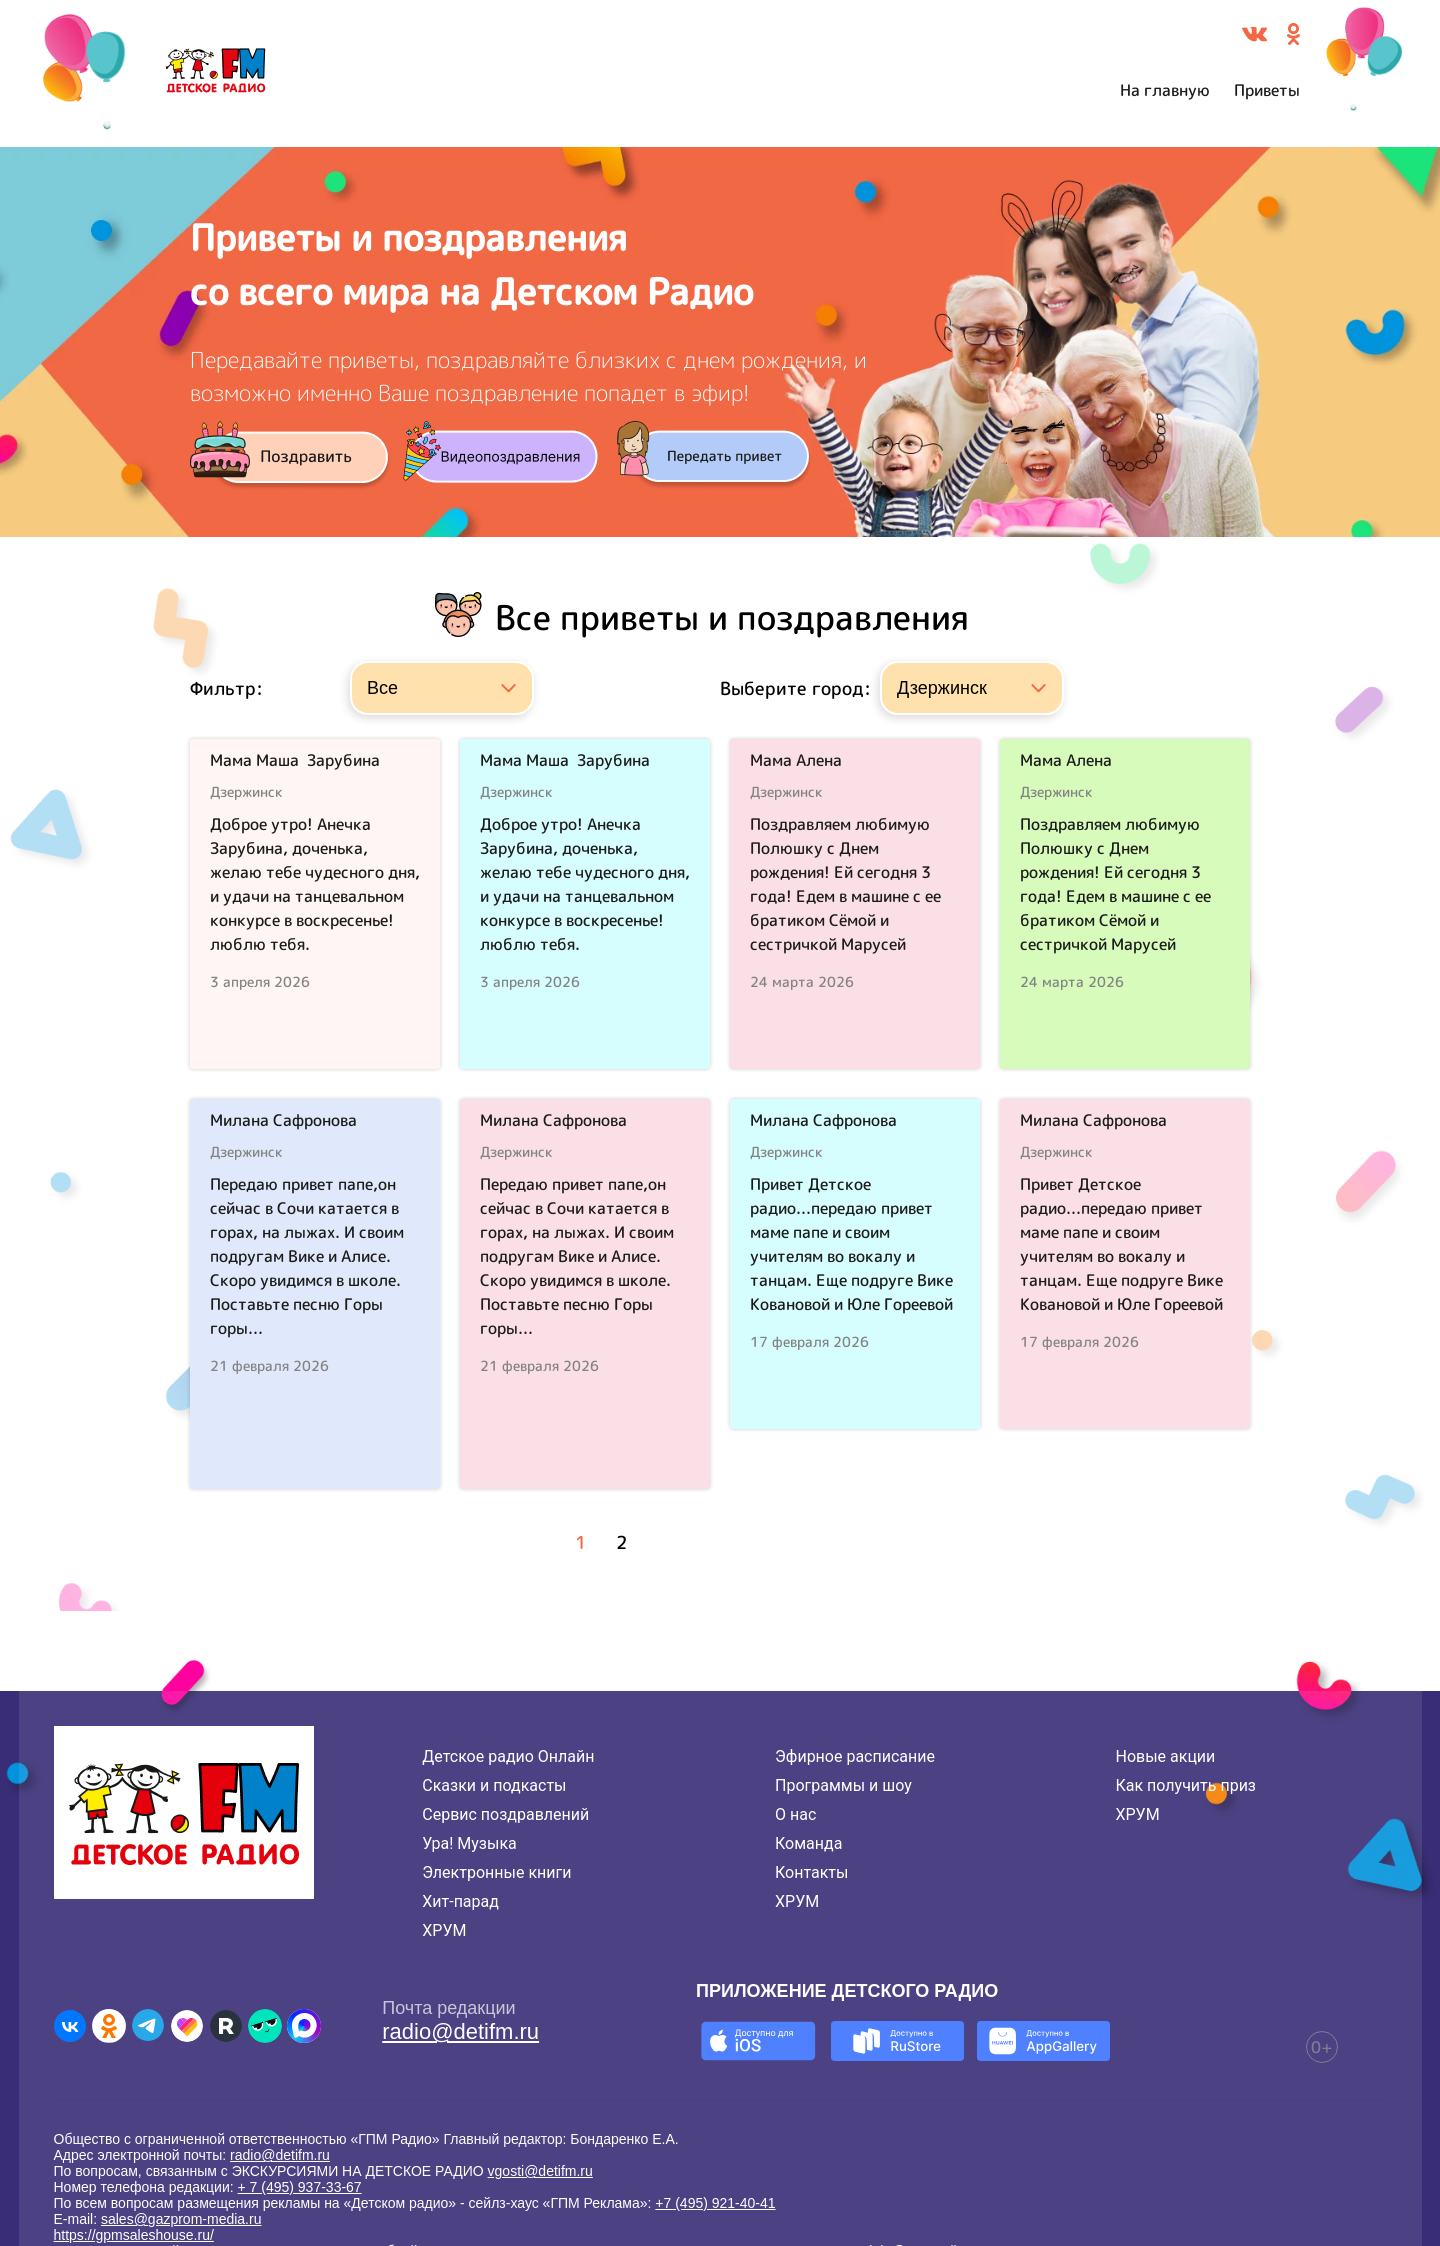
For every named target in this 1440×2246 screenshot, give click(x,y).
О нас (795, 1814)
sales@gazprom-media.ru (181, 2219)
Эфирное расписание (855, 1756)
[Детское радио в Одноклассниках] (109, 2026)
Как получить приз (1185, 1785)
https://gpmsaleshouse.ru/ (134, 2235)
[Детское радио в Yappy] (265, 2026)
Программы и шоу (843, 1785)
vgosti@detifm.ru (540, 2171)
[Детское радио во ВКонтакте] (70, 2026)
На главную (1165, 90)
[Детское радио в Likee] (187, 2026)
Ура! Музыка (469, 1843)
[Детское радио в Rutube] (226, 2026)
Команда (808, 1843)
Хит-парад (460, 1901)
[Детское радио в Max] (304, 2026)
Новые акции (1165, 1756)
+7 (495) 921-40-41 (715, 2203)
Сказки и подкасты (494, 1785)
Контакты (811, 1872)
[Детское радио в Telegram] (148, 2026)
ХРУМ (444, 1930)
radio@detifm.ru (460, 2031)
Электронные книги (496, 1872)
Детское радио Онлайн (508, 1756)
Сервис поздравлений (505, 1814)
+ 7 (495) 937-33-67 (300, 2187)
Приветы (1267, 90)
